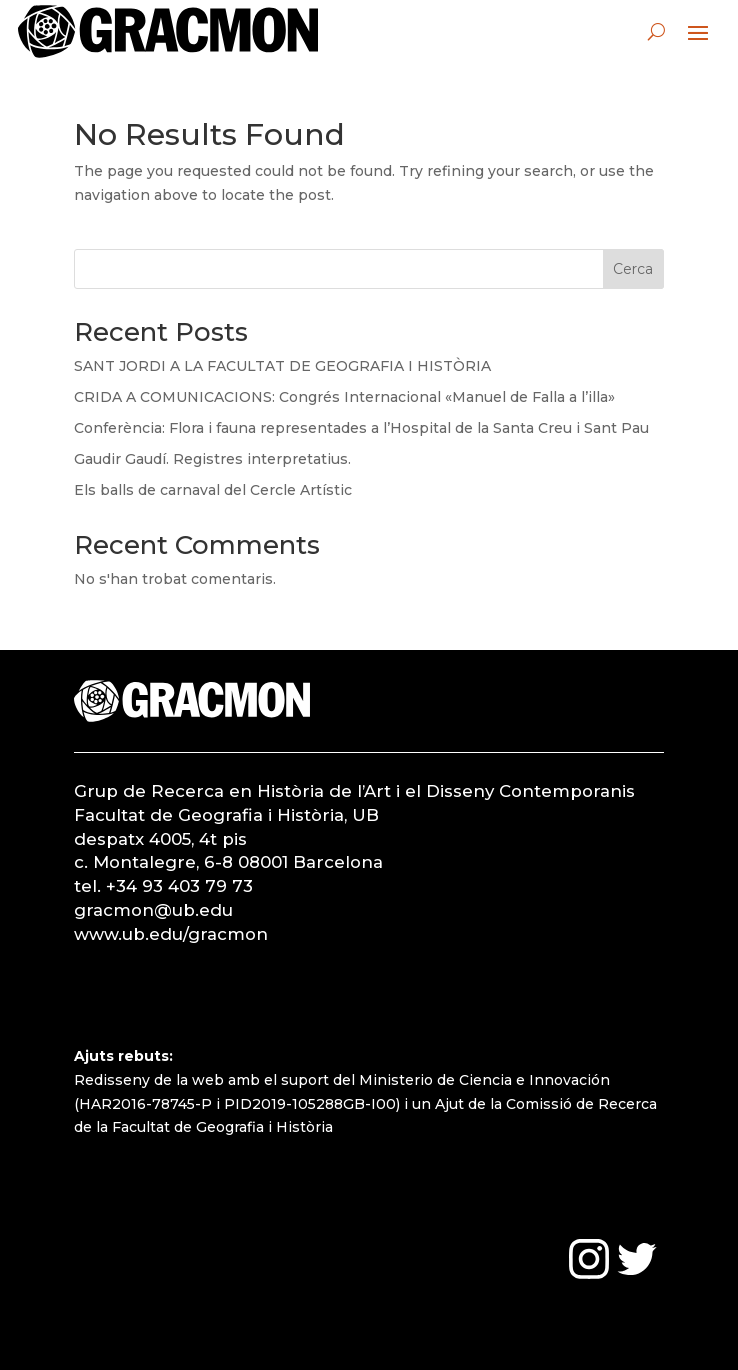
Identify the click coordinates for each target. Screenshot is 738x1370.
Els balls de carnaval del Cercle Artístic (213, 490)
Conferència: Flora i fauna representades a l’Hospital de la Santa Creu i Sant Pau (361, 428)
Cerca (633, 269)
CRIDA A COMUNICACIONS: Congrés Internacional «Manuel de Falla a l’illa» (344, 397)
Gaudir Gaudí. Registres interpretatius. (212, 459)
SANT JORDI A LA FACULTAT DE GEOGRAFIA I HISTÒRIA (282, 366)
